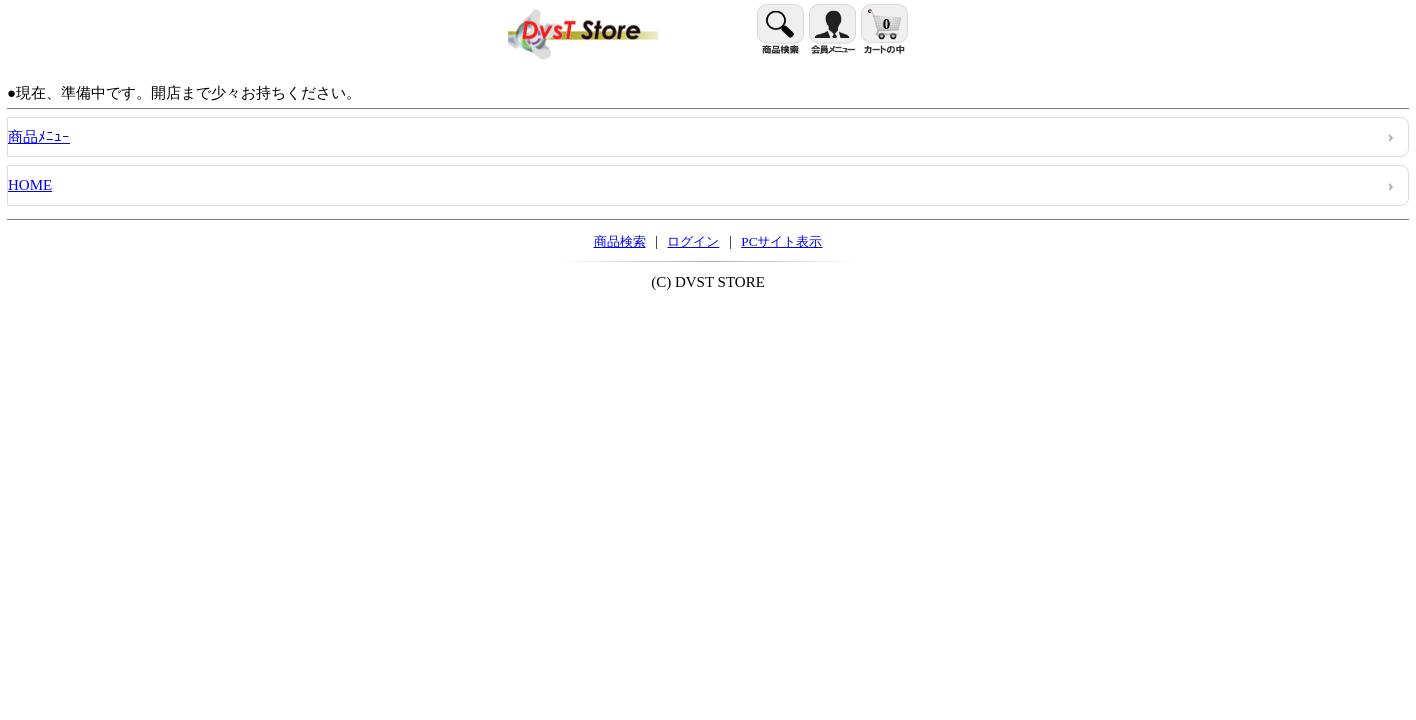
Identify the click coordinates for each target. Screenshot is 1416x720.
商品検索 (620, 241)
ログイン (693, 241)
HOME (30, 185)
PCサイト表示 (781, 241)
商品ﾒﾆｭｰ (39, 137)
